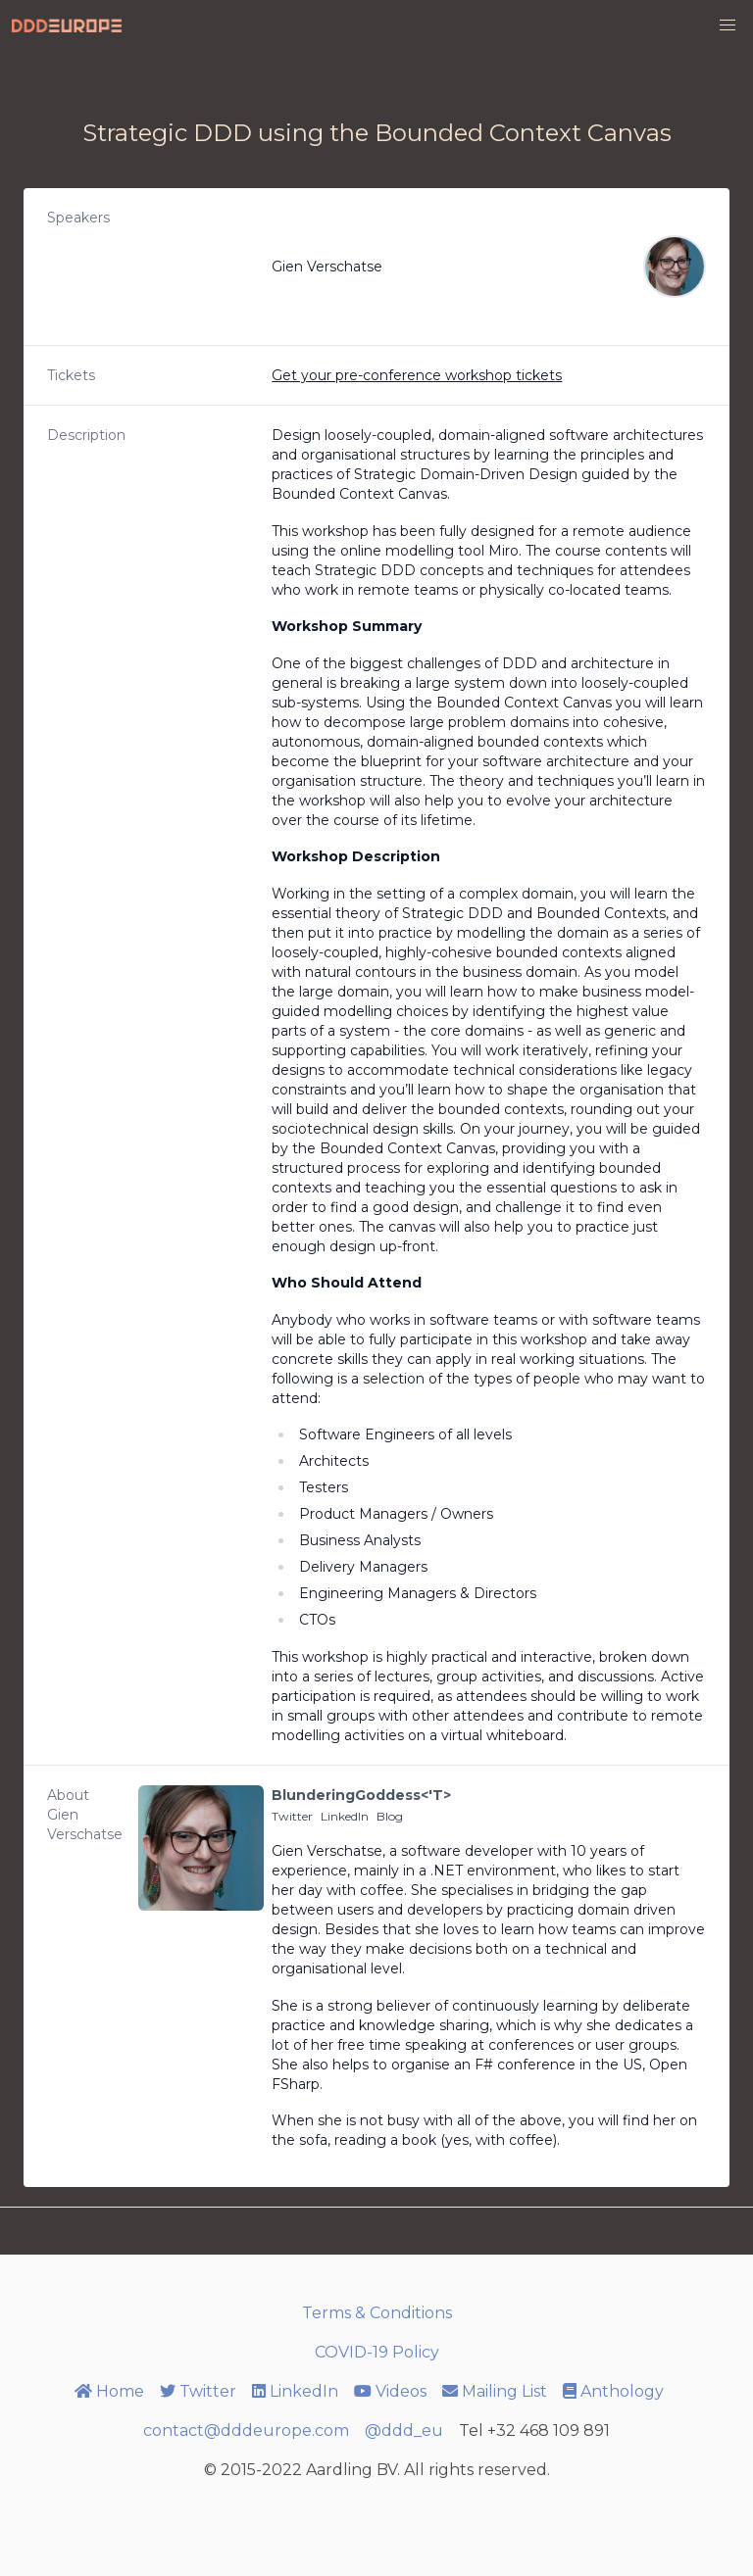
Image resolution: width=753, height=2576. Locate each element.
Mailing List (494, 2391)
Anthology (613, 2391)
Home (109, 2391)
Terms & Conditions (377, 2313)
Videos (390, 2391)
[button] (727, 25)
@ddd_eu (404, 2430)
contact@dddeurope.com (246, 2430)
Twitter (292, 1816)
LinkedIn (345, 1816)
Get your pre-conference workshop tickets (417, 375)
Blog (389, 1816)
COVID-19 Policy (377, 2352)
